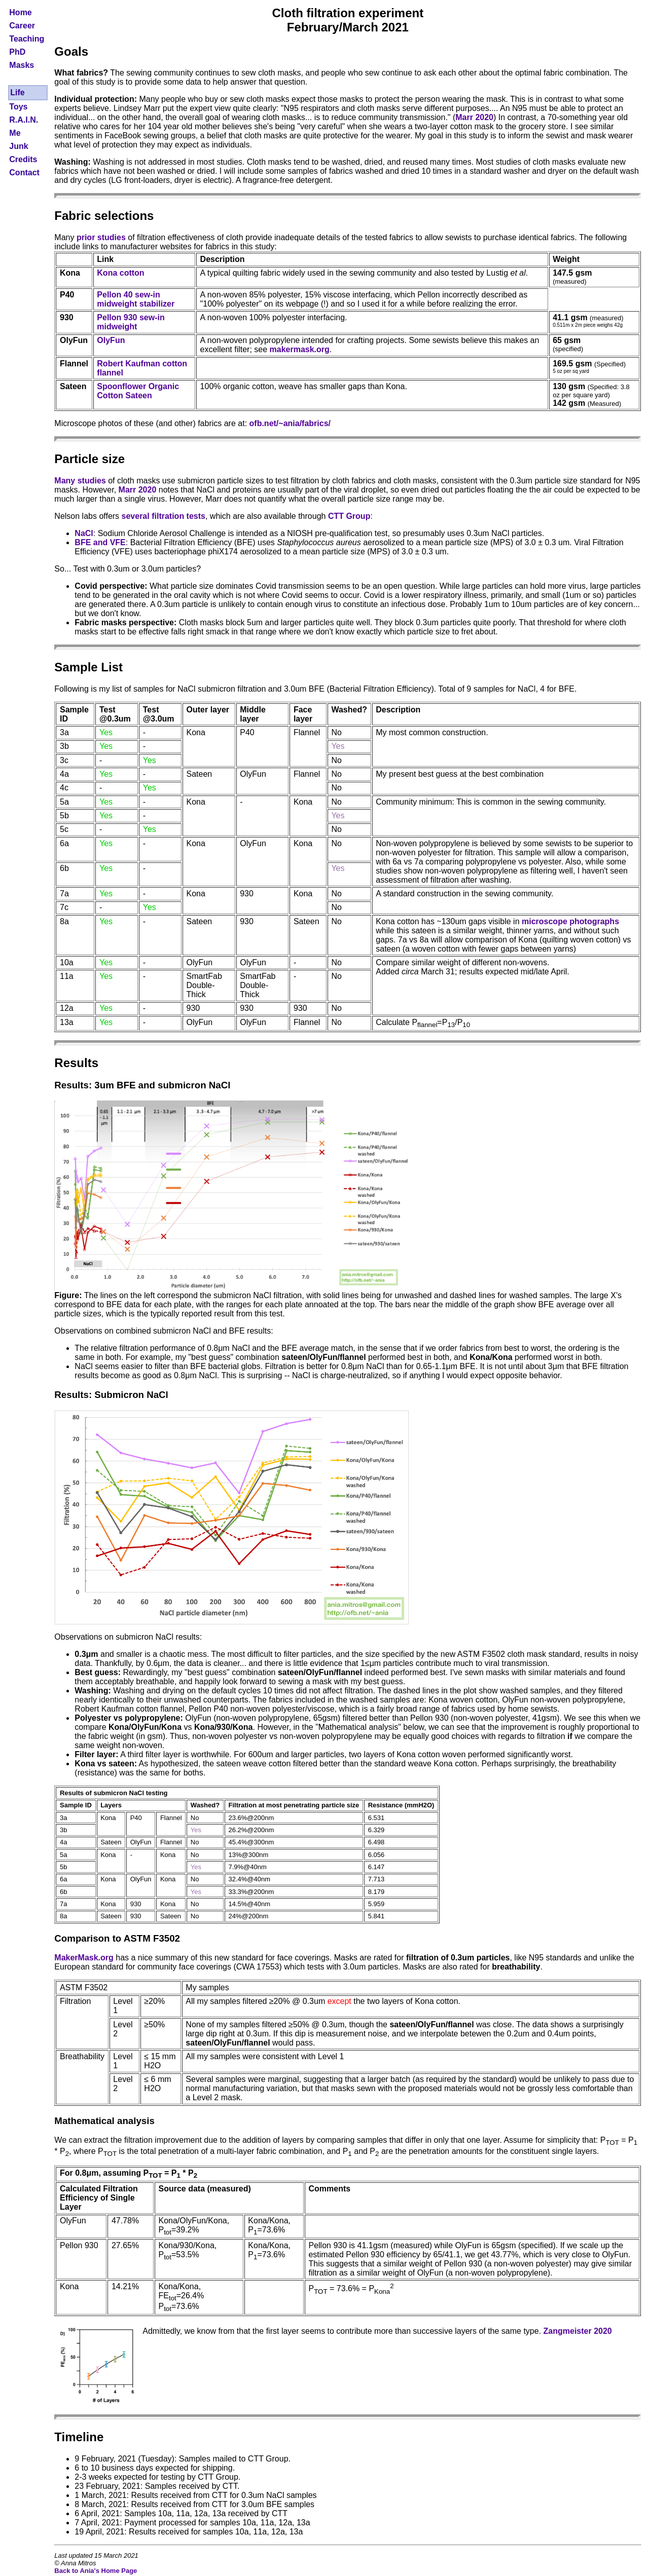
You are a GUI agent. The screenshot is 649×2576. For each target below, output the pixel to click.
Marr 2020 (474, 117)
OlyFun (111, 340)
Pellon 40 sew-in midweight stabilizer (135, 299)
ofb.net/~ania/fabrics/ (290, 423)
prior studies (101, 237)
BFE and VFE (100, 542)
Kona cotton (120, 273)
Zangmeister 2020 (578, 2331)
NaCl (84, 533)
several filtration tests (163, 516)
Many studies (79, 480)
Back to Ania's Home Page (95, 2570)
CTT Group (349, 516)
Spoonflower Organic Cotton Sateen (138, 391)
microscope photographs (570, 921)
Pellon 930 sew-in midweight (130, 322)
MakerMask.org (84, 1957)
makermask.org (300, 349)
